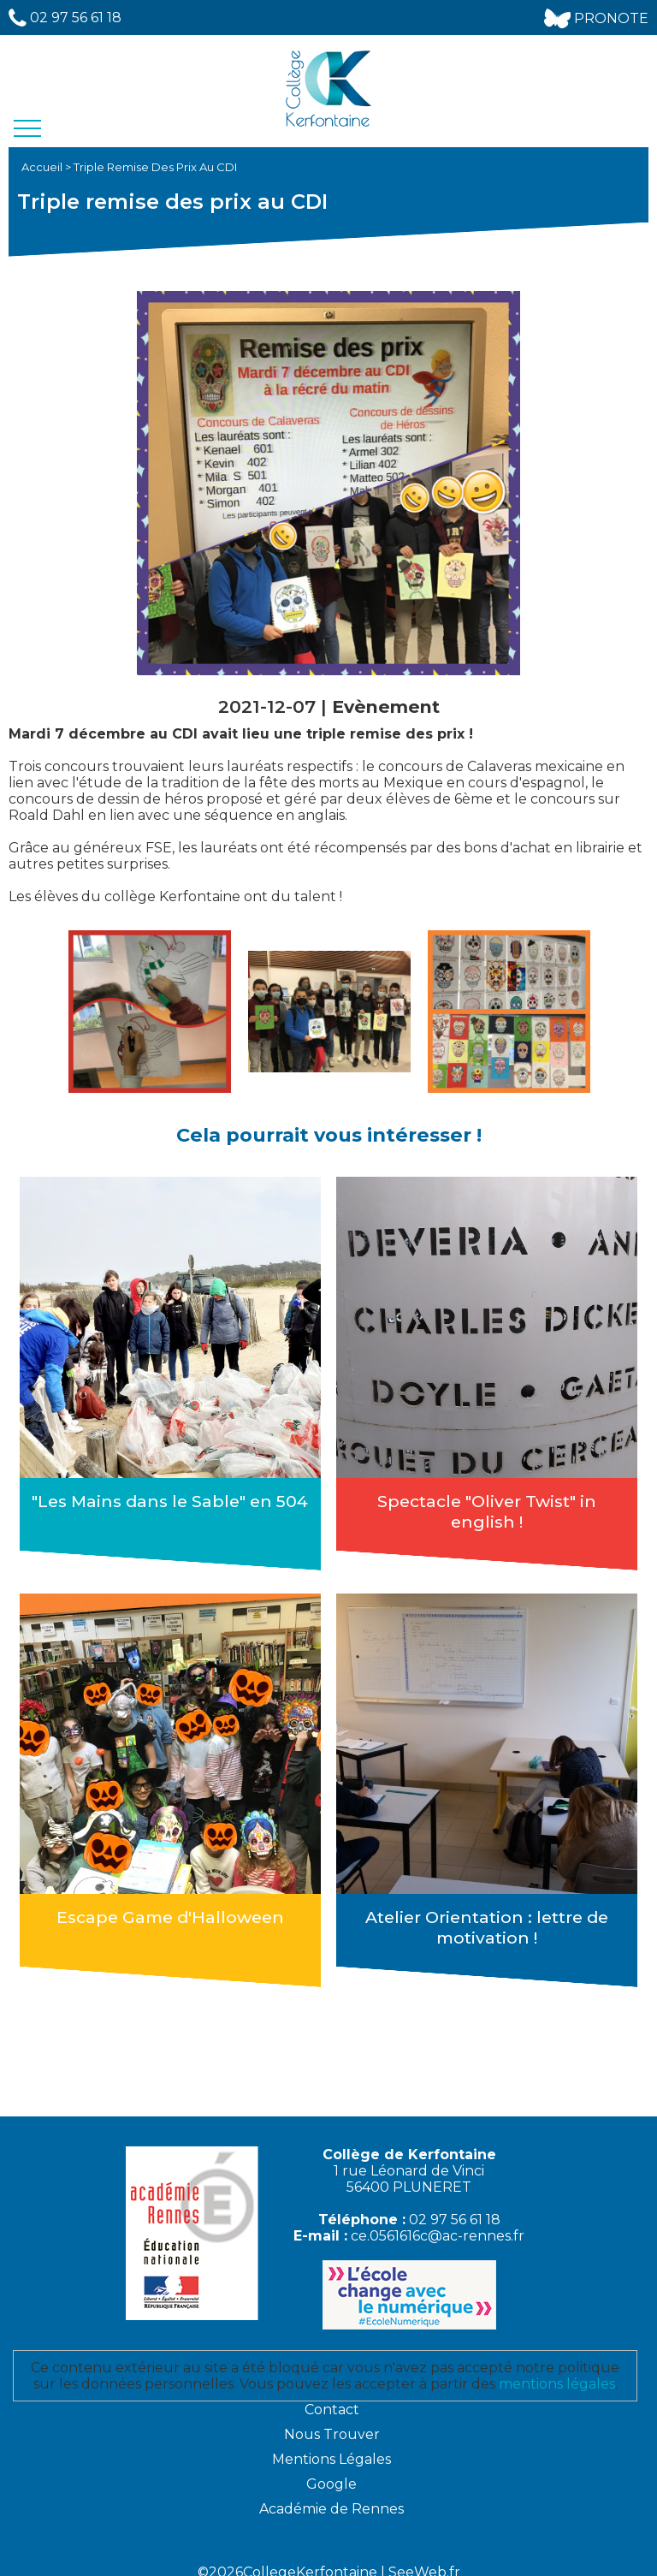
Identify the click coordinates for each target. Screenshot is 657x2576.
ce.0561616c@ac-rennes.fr (437, 2223)
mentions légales (557, 2371)
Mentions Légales (331, 2446)
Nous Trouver (332, 2421)
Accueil (43, 167)
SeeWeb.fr (424, 2559)
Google (331, 2471)
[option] (149, 1011)
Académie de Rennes (331, 2496)
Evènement (386, 706)
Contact (332, 2397)
